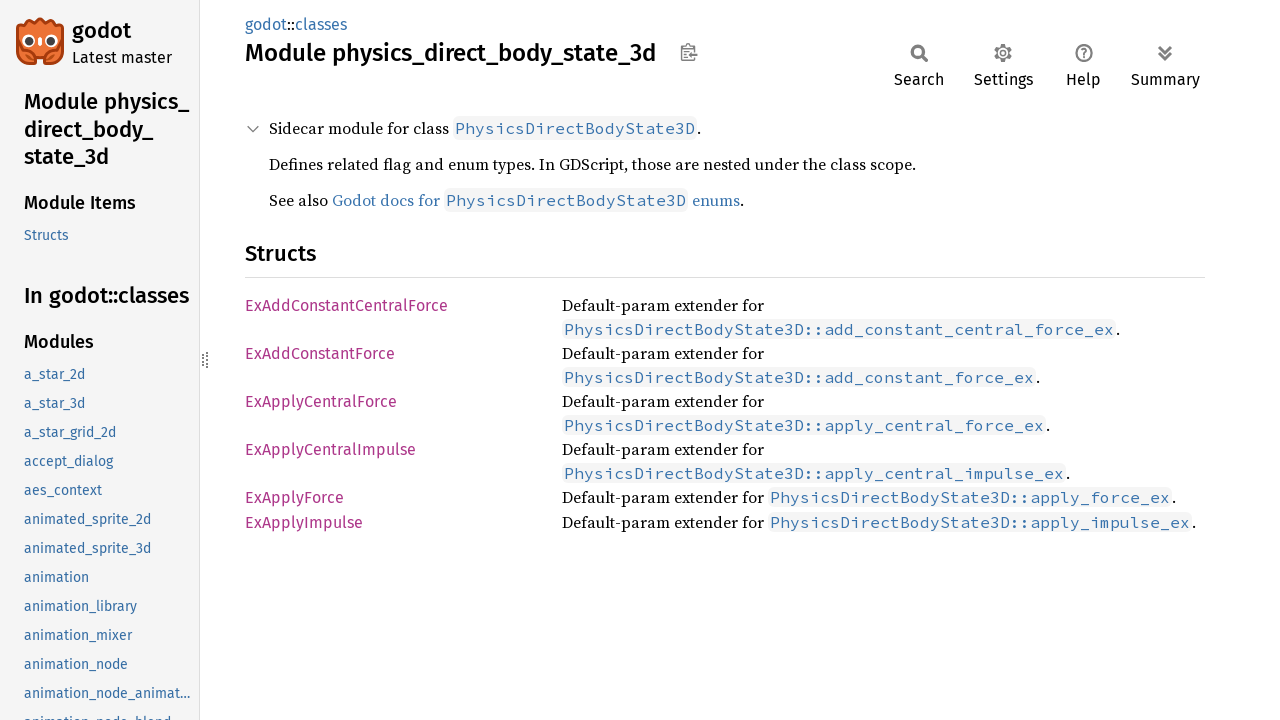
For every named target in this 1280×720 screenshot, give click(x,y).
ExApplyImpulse (304, 522)
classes (321, 24)
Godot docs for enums (536, 200)
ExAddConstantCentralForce (346, 305)
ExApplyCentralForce (321, 401)
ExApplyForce (294, 497)
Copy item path (688, 52)
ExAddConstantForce (320, 353)
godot (101, 30)
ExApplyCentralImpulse (330, 449)
